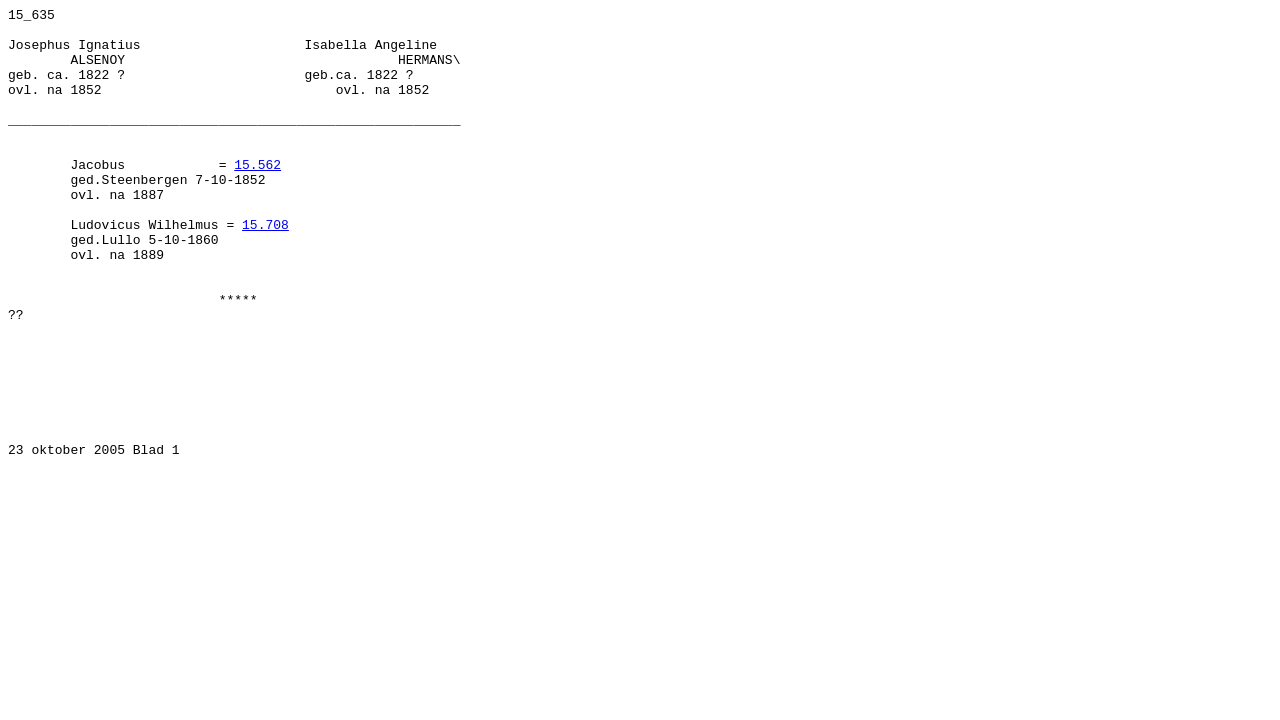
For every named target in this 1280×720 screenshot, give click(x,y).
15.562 (257, 197)
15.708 (265, 269)
